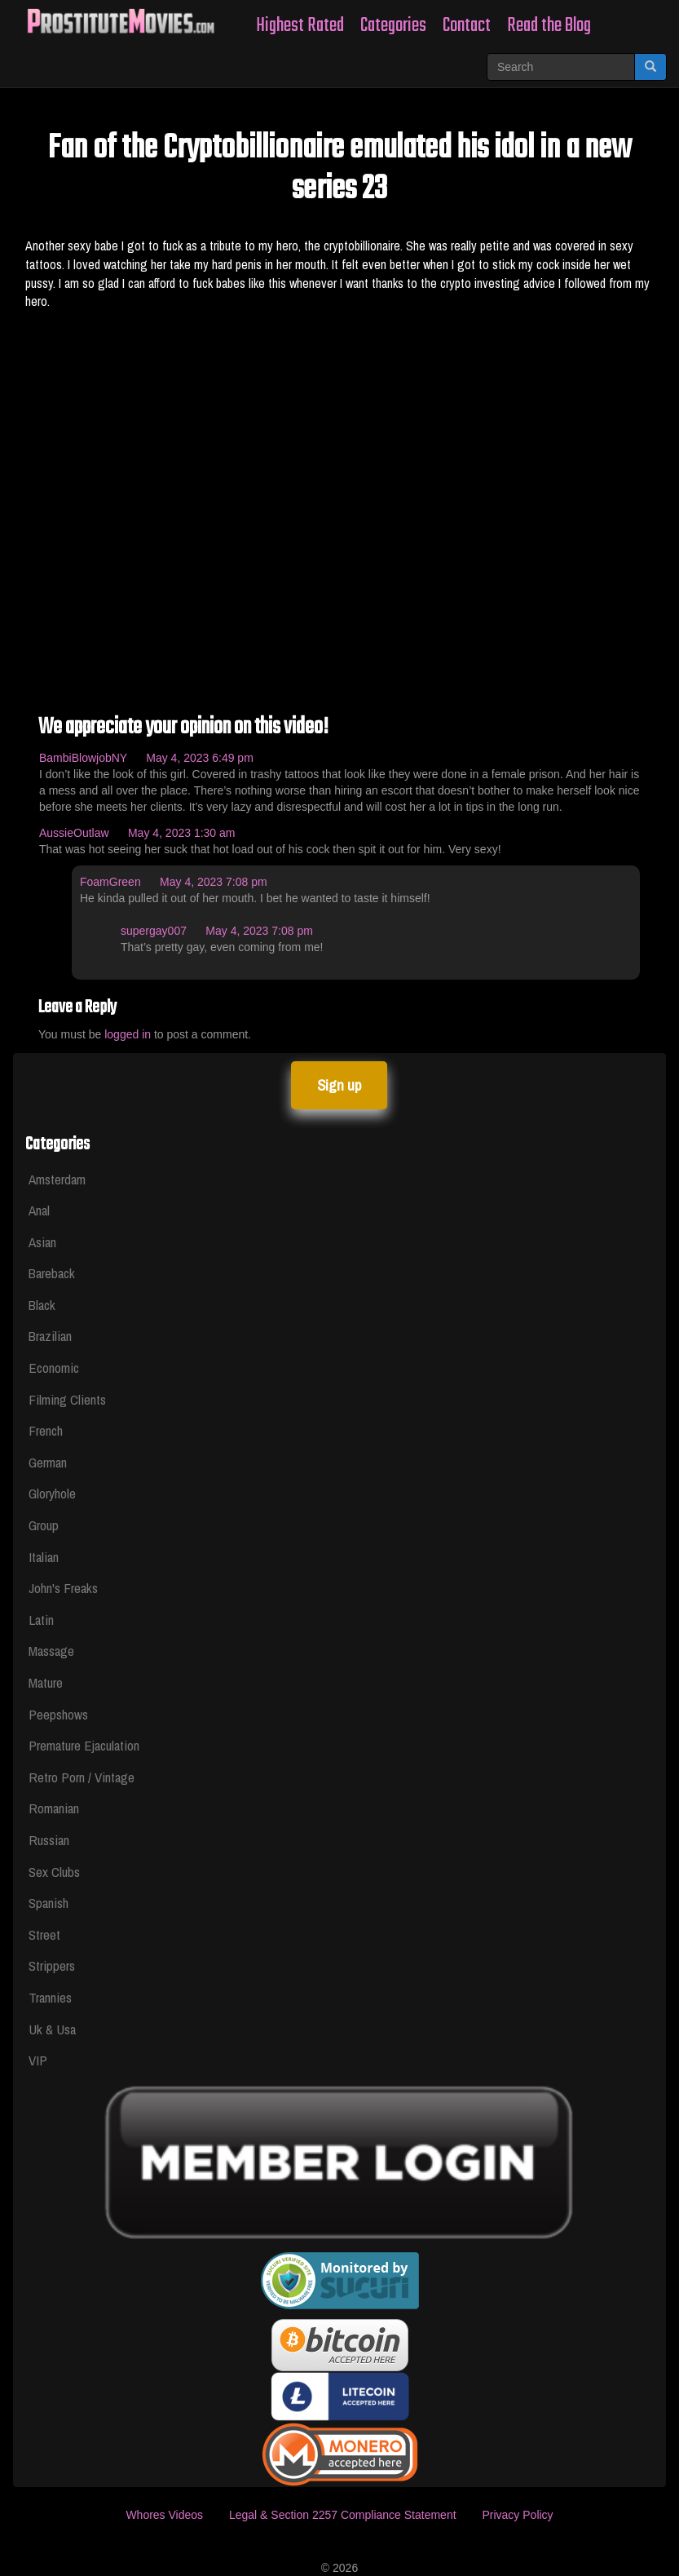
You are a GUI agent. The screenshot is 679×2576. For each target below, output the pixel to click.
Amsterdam (57, 1179)
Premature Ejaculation (84, 1745)
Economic (54, 1367)
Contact (467, 26)
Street (44, 1934)
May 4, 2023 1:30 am (182, 832)
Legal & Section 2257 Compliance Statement (342, 2514)
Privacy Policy (517, 2514)
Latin (41, 1619)
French (46, 1430)
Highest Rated (300, 26)
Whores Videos (164, 2514)
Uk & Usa (52, 2029)
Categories (393, 26)
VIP (38, 2060)
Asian (42, 1242)
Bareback (52, 1273)
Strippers (52, 1965)
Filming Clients (67, 1399)
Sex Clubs (54, 1871)
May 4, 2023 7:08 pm (213, 881)
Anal (39, 1210)
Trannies (50, 1997)
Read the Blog (549, 26)
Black (42, 1304)
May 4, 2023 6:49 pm (200, 757)
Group (44, 1525)
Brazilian (50, 1335)
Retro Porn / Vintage (81, 1777)
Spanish (48, 1902)
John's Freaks (63, 1587)
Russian (49, 1839)
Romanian (54, 1808)
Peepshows (58, 1714)
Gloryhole (52, 1493)
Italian (44, 1556)
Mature (46, 1682)
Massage (51, 1650)
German (48, 1462)
